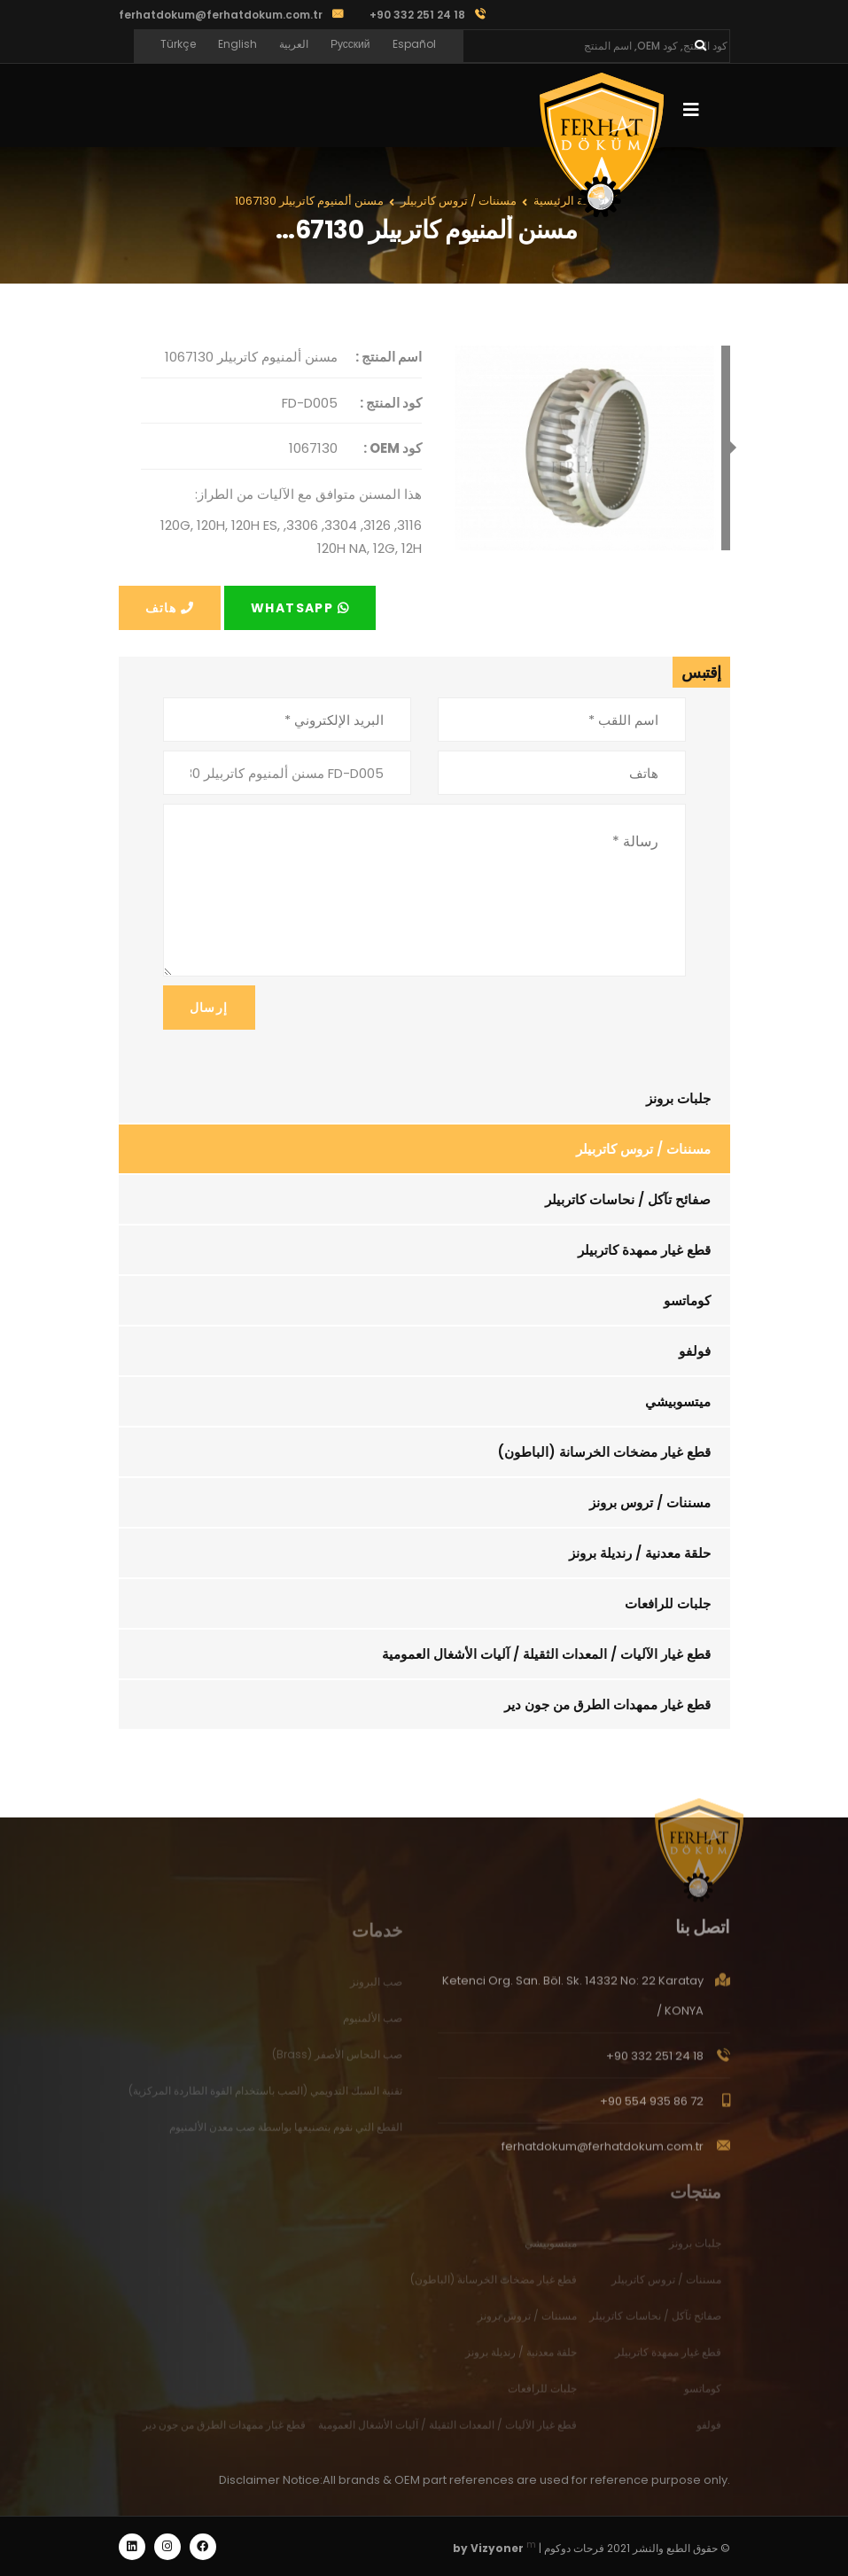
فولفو (695, 1351)
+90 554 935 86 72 (652, 2111)
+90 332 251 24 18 (655, 2066)
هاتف (169, 608)
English (237, 43)
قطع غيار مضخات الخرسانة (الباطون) (604, 1452)
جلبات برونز (678, 1098)
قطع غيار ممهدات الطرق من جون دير (607, 1704)
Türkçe (178, 43)
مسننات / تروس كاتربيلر (643, 1149)
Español (414, 43)
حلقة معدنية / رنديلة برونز (640, 1553)
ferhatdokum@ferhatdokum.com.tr (221, 14)
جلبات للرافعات (668, 1603)
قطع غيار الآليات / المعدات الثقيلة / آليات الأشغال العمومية (546, 1654)
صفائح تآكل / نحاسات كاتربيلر (628, 1199)
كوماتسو (687, 1300)
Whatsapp (300, 608)
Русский (350, 43)
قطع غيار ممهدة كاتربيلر (644, 1250)
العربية (293, 43)
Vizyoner (497, 2548)
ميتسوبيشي (678, 1401)
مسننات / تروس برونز (650, 1502)
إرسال (209, 1007)
